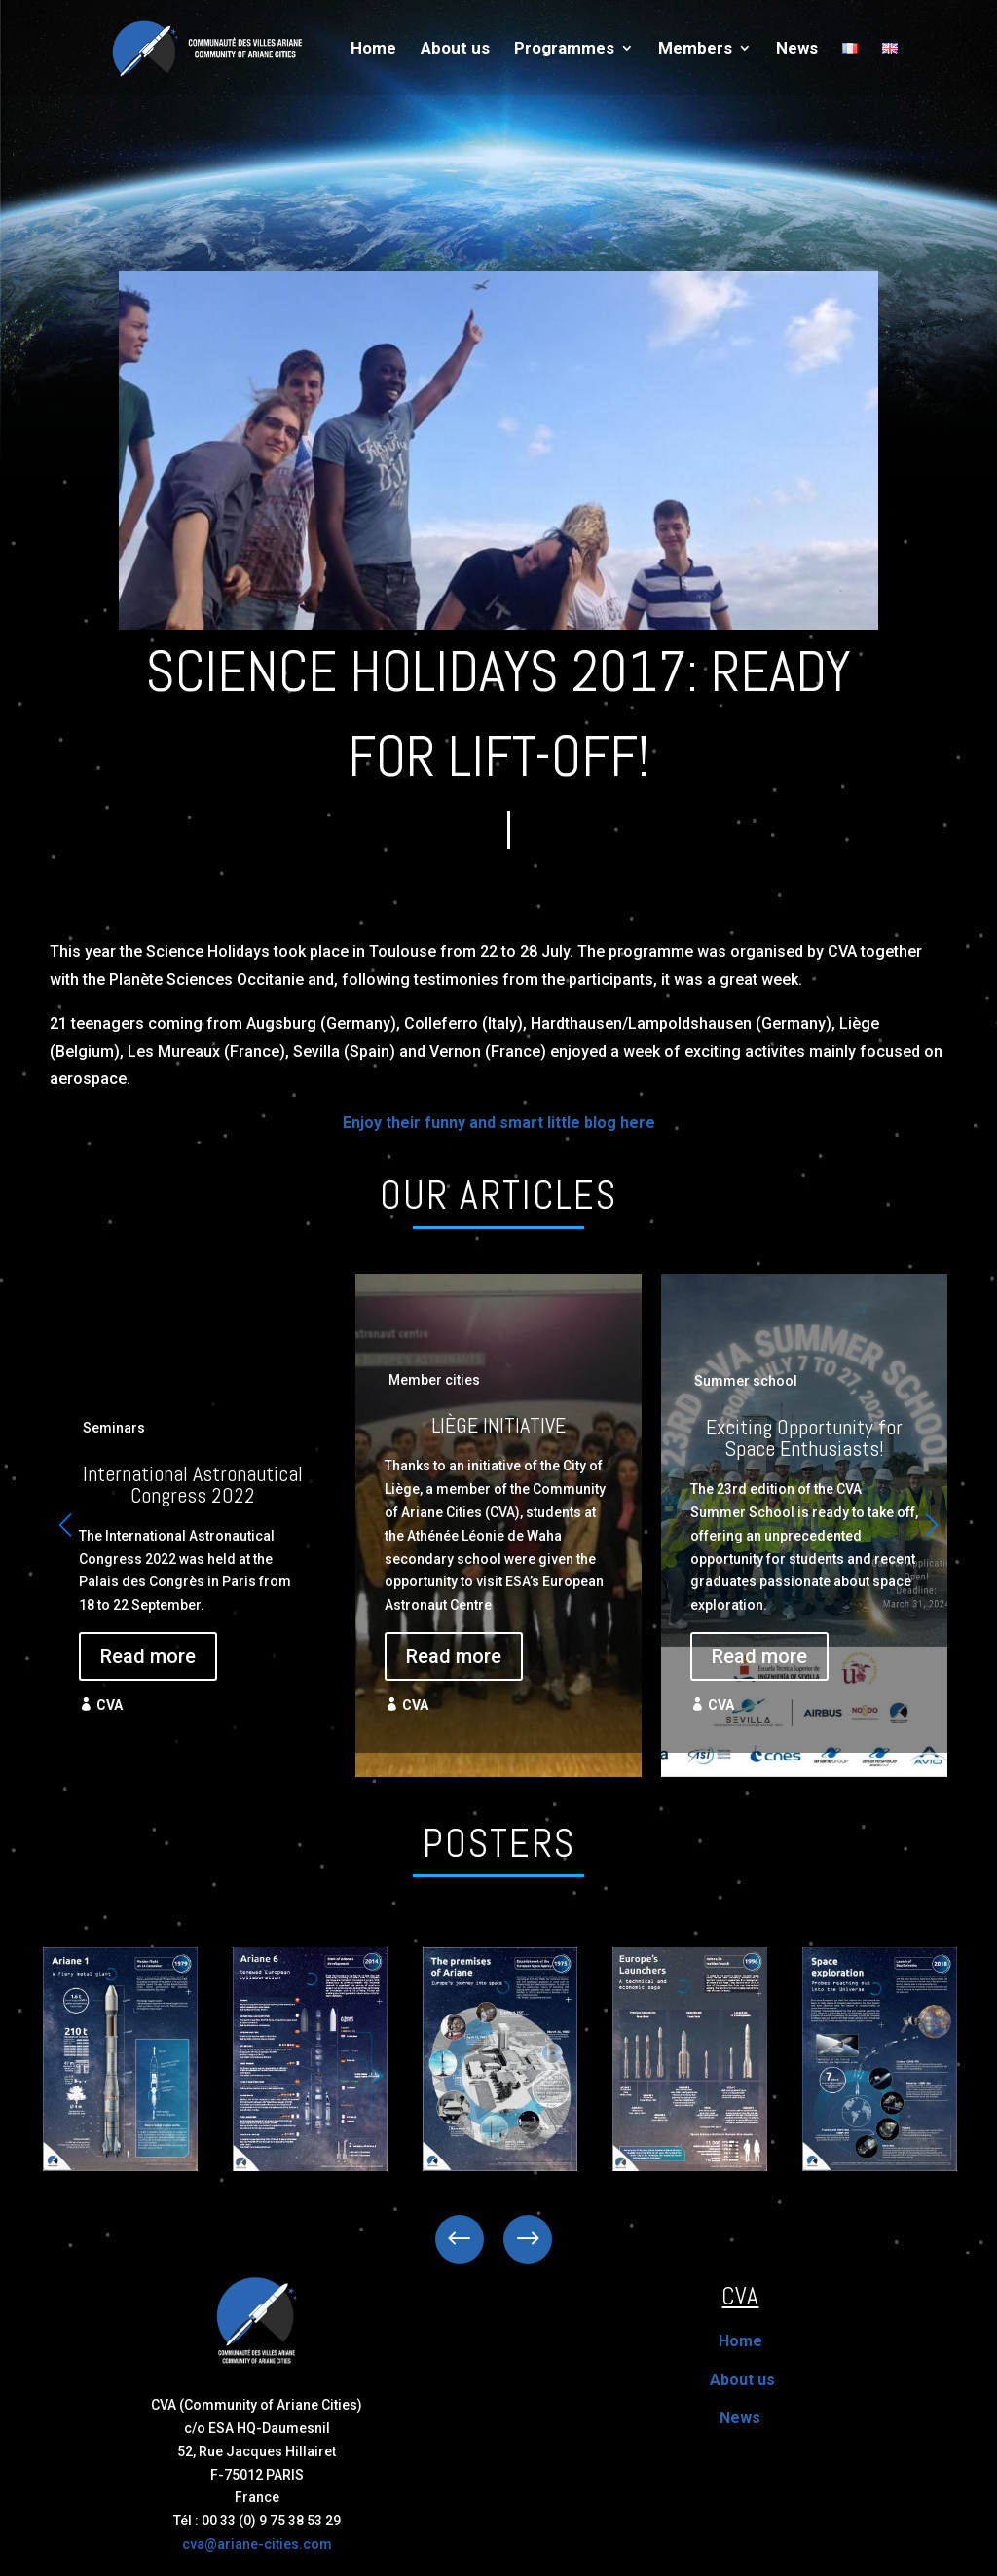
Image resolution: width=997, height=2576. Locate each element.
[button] (931, 1525)
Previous (474, 2239)
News (797, 49)
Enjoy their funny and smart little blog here (499, 1122)
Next (513, 2239)
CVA (109, 1705)
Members (695, 49)
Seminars (114, 1427)
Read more (148, 1656)
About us (455, 49)
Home (373, 49)
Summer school (745, 1381)
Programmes (564, 49)
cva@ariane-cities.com (257, 2544)
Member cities (434, 1380)
